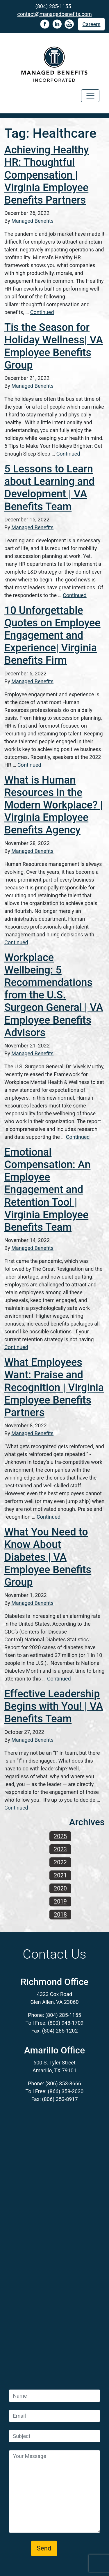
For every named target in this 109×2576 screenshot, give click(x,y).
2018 (60, 1914)
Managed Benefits (32, 221)
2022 (60, 1862)
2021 (60, 1875)
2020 (60, 1888)
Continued (42, 312)
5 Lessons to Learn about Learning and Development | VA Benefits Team (49, 488)
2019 (60, 1901)
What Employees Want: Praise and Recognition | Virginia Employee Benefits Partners (54, 1387)
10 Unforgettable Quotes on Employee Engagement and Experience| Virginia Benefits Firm (52, 635)
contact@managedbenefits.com (54, 14)
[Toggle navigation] (90, 95)
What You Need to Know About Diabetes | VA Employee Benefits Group (47, 1557)
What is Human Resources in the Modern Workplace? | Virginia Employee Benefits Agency (53, 805)
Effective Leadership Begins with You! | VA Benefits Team (53, 1706)
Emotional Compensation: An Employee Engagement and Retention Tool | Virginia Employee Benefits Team (47, 1189)
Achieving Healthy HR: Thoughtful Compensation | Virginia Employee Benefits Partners (46, 175)
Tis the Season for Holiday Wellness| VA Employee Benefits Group (53, 346)
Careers (92, 24)
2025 (60, 1836)
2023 (60, 1849)
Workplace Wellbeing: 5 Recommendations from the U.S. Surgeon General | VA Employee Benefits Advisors (53, 995)
